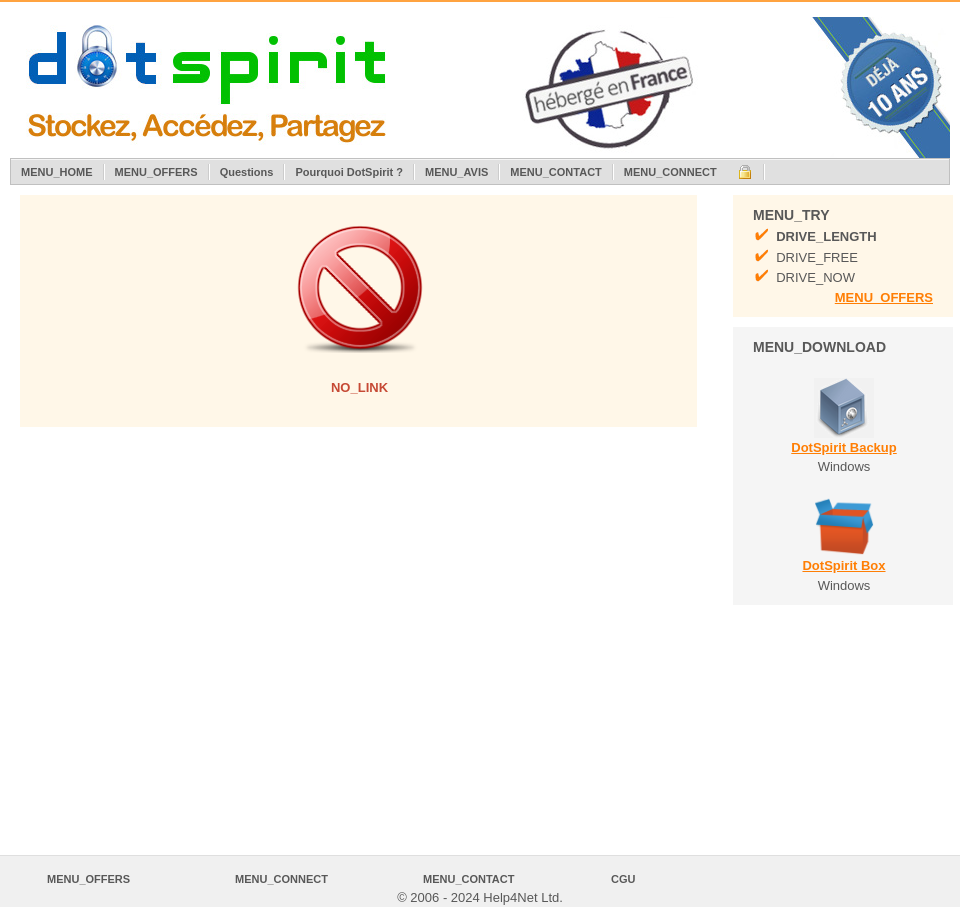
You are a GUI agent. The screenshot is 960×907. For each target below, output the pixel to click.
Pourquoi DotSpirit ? (349, 172)
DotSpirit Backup (843, 447)
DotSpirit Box (843, 565)
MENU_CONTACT (555, 172)
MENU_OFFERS (156, 172)
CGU (623, 879)
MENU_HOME (57, 172)
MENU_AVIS (456, 172)
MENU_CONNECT (670, 172)
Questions (247, 172)
